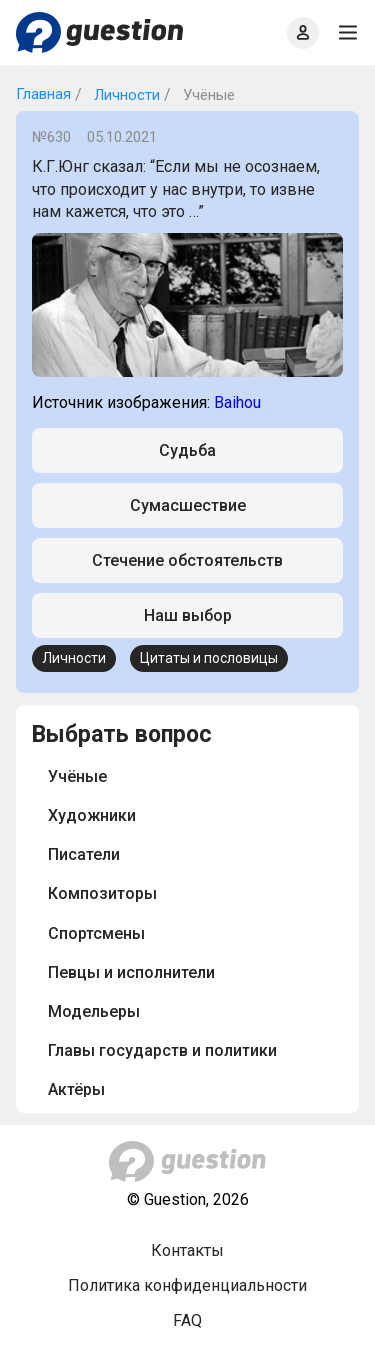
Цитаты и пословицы (209, 658)
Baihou (237, 402)
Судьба (187, 450)
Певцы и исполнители (131, 972)
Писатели (84, 854)
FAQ (187, 1320)
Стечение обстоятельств (187, 560)
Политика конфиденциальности (187, 1285)
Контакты (187, 1250)
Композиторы (102, 893)
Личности (125, 95)
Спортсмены (96, 933)
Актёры (76, 1089)
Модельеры (94, 1011)
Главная (43, 94)
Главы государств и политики (162, 1050)
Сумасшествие (188, 505)
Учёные (77, 776)
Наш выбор (188, 615)
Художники (92, 815)
